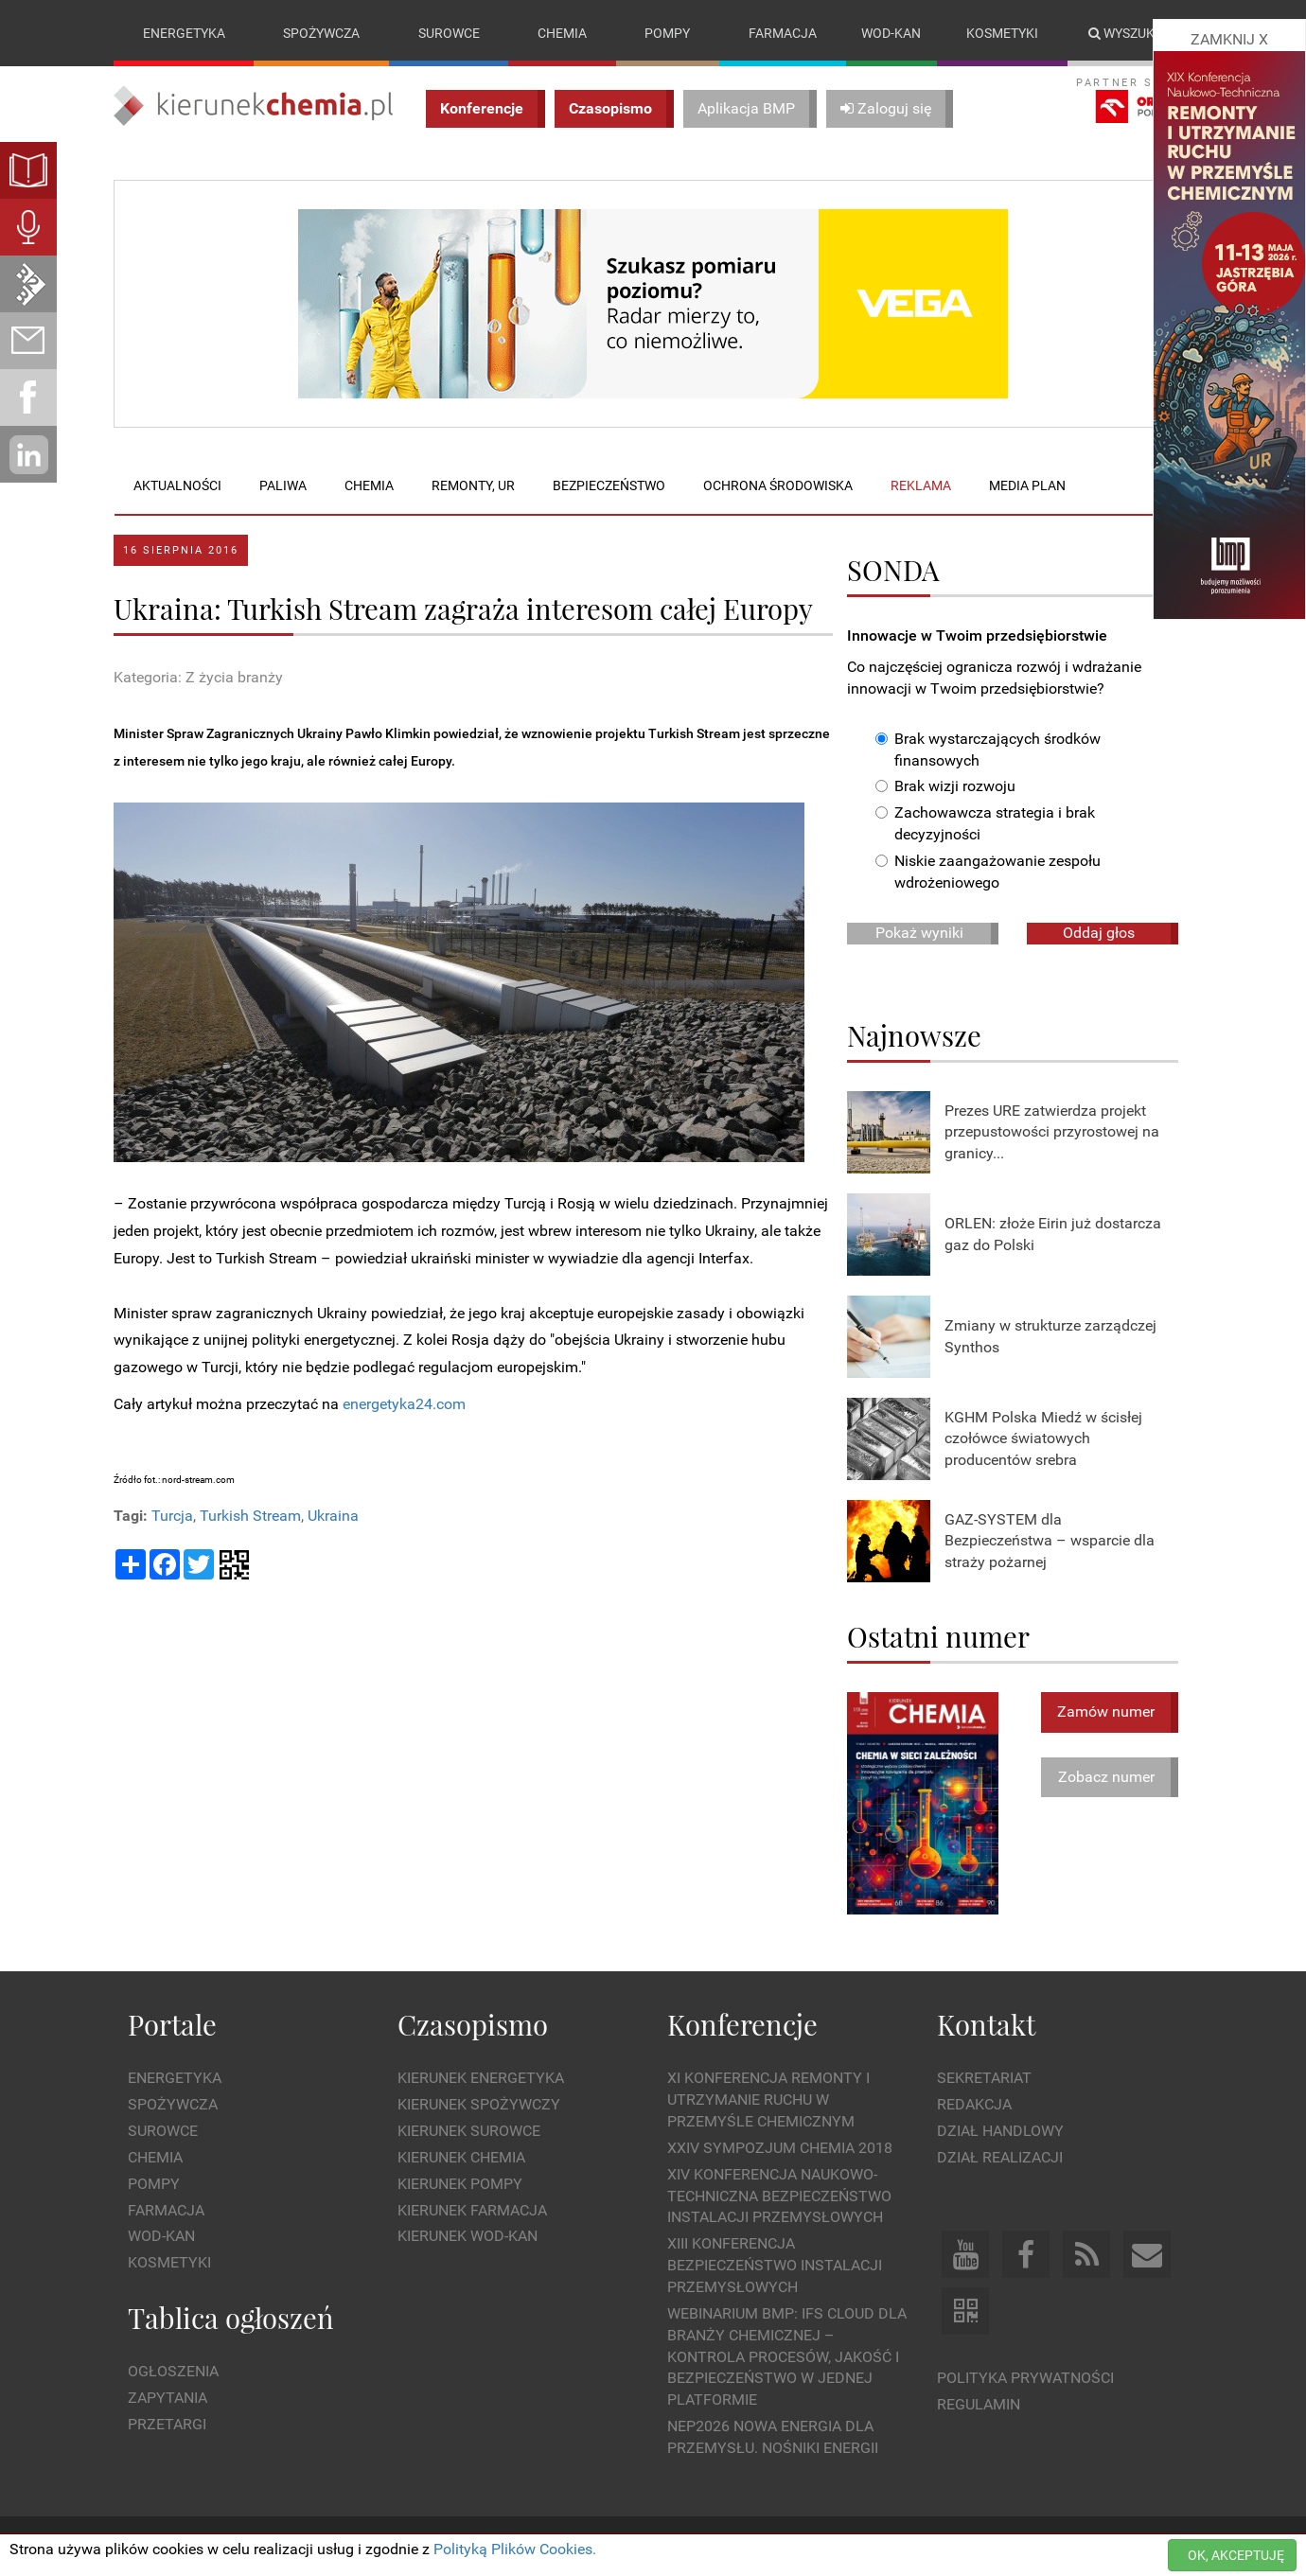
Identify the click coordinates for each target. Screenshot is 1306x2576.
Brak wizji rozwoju (945, 787)
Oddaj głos (1099, 933)
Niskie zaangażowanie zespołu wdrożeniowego (988, 871)
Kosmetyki (1002, 33)
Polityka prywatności (1025, 2378)
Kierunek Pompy (459, 2184)
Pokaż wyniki (919, 933)
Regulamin (978, 2404)
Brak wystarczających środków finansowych (988, 749)
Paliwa (283, 485)
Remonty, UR (473, 485)
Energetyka (184, 33)
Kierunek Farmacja (472, 2210)
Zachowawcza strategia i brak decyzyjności (985, 824)
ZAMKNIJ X (1229, 39)
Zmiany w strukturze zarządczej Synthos (1050, 1336)
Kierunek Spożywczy (478, 2104)
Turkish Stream (250, 1517)
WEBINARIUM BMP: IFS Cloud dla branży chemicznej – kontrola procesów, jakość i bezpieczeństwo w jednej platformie (787, 2356)
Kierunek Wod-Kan (467, 2237)
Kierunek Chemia (461, 2157)
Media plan (1027, 485)
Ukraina (333, 1517)
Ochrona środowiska (778, 485)
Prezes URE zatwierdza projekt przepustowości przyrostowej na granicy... (1051, 1132)
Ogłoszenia (173, 2372)
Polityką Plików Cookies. (514, 2549)
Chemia (562, 33)
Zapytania (167, 2398)
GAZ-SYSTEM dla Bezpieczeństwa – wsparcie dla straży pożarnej (1049, 1541)
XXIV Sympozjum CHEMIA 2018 (779, 2148)
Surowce (449, 33)
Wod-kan (891, 33)
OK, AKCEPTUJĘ (1236, 2555)
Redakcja (974, 2104)
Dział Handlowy (1000, 2131)
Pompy (667, 33)
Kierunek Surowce (468, 2131)
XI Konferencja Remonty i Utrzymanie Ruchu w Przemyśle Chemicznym (768, 2100)
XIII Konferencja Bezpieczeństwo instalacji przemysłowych (774, 2266)
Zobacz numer (1106, 1777)
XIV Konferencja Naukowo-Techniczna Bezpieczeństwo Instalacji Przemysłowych (779, 2196)
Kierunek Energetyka (480, 2079)
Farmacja (783, 33)
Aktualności (177, 485)
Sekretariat (984, 2079)
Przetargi (167, 2424)
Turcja (172, 1517)
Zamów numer (1106, 1711)
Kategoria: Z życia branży (198, 677)
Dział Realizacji (1000, 2157)
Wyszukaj (1129, 33)
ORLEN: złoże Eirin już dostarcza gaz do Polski (1052, 1234)
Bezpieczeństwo (609, 485)
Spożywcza (321, 33)
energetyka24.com (404, 1404)
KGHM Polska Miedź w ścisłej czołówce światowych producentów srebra (1043, 1439)
